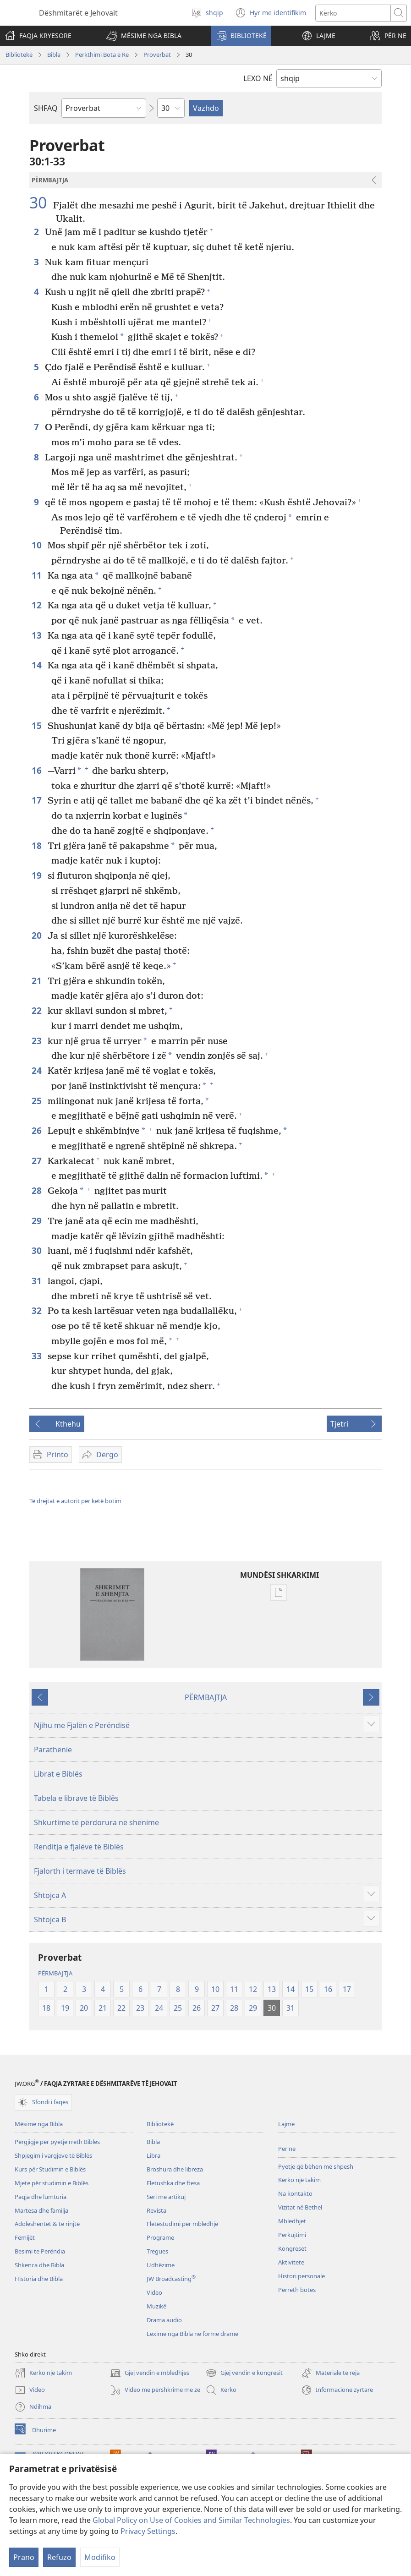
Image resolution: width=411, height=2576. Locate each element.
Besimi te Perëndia (40, 2251)
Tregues (157, 2251)
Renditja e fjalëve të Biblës (79, 1847)
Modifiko (99, 2557)
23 (37, 1040)
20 (37, 935)
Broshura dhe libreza (175, 2169)
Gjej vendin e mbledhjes (149, 2373)
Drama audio (164, 2320)
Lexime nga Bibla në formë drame (192, 2334)
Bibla (53, 54)
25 (37, 1100)
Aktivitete (291, 2262)
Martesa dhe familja (41, 2210)
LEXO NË (258, 78)
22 (37, 1010)
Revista (156, 2210)
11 (37, 575)
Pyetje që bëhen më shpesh (315, 2166)
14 (37, 665)
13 (37, 635)
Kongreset (292, 2248)
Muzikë (156, 2306)
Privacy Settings (148, 2531)
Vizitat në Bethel (300, 2207)
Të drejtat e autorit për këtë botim (75, 1501)
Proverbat (157, 54)
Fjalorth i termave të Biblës (80, 1871)
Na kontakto (295, 2193)
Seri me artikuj (166, 2197)
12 (37, 605)
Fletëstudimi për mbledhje (182, 2224)
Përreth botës (297, 2290)
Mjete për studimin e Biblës (51, 2183)
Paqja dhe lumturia (40, 2197)
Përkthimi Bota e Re (102, 54)
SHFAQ (46, 108)
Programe (160, 2237)
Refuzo (59, 2557)
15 (37, 725)
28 (37, 1190)
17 (37, 800)
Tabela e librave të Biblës (76, 1798)
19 (37, 875)
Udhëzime (161, 2265)
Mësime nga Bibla (39, 2124)
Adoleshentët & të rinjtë (47, 2224)
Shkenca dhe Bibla (39, 2265)
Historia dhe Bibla (39, 2279)
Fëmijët (25, 2237)
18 (37, 845)
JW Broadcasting (171, 2279)
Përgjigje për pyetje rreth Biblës (57, 2142)
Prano (23, 2557)
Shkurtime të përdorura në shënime (96, 1822)
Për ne (287, 2148)
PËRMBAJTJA (206, 1697)
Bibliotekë (19, 54)
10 (37, 545)
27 (37, 1160)
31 (37, 1280)
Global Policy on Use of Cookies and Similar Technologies (191, 2520)
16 (37, 770)
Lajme (286, 2124)
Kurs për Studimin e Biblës (50, 2169)
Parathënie (53, 1750)
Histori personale (301, 2276)
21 (37, 980)
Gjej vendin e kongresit (244, 2373)
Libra (153, 2155)
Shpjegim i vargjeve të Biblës (53, 2155)
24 (37, 1070)
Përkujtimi (292, 2235)
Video (154, 2292)
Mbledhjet (292, 2221)
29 (37, 1220)
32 (37, 1310)
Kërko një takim (299, 2180)
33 (37, 1356)
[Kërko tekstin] (353, 13)
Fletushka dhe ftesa (173, 2183)
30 (40, 202)
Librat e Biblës (58, 1774)
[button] (144, 36)
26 (37, 1130)
